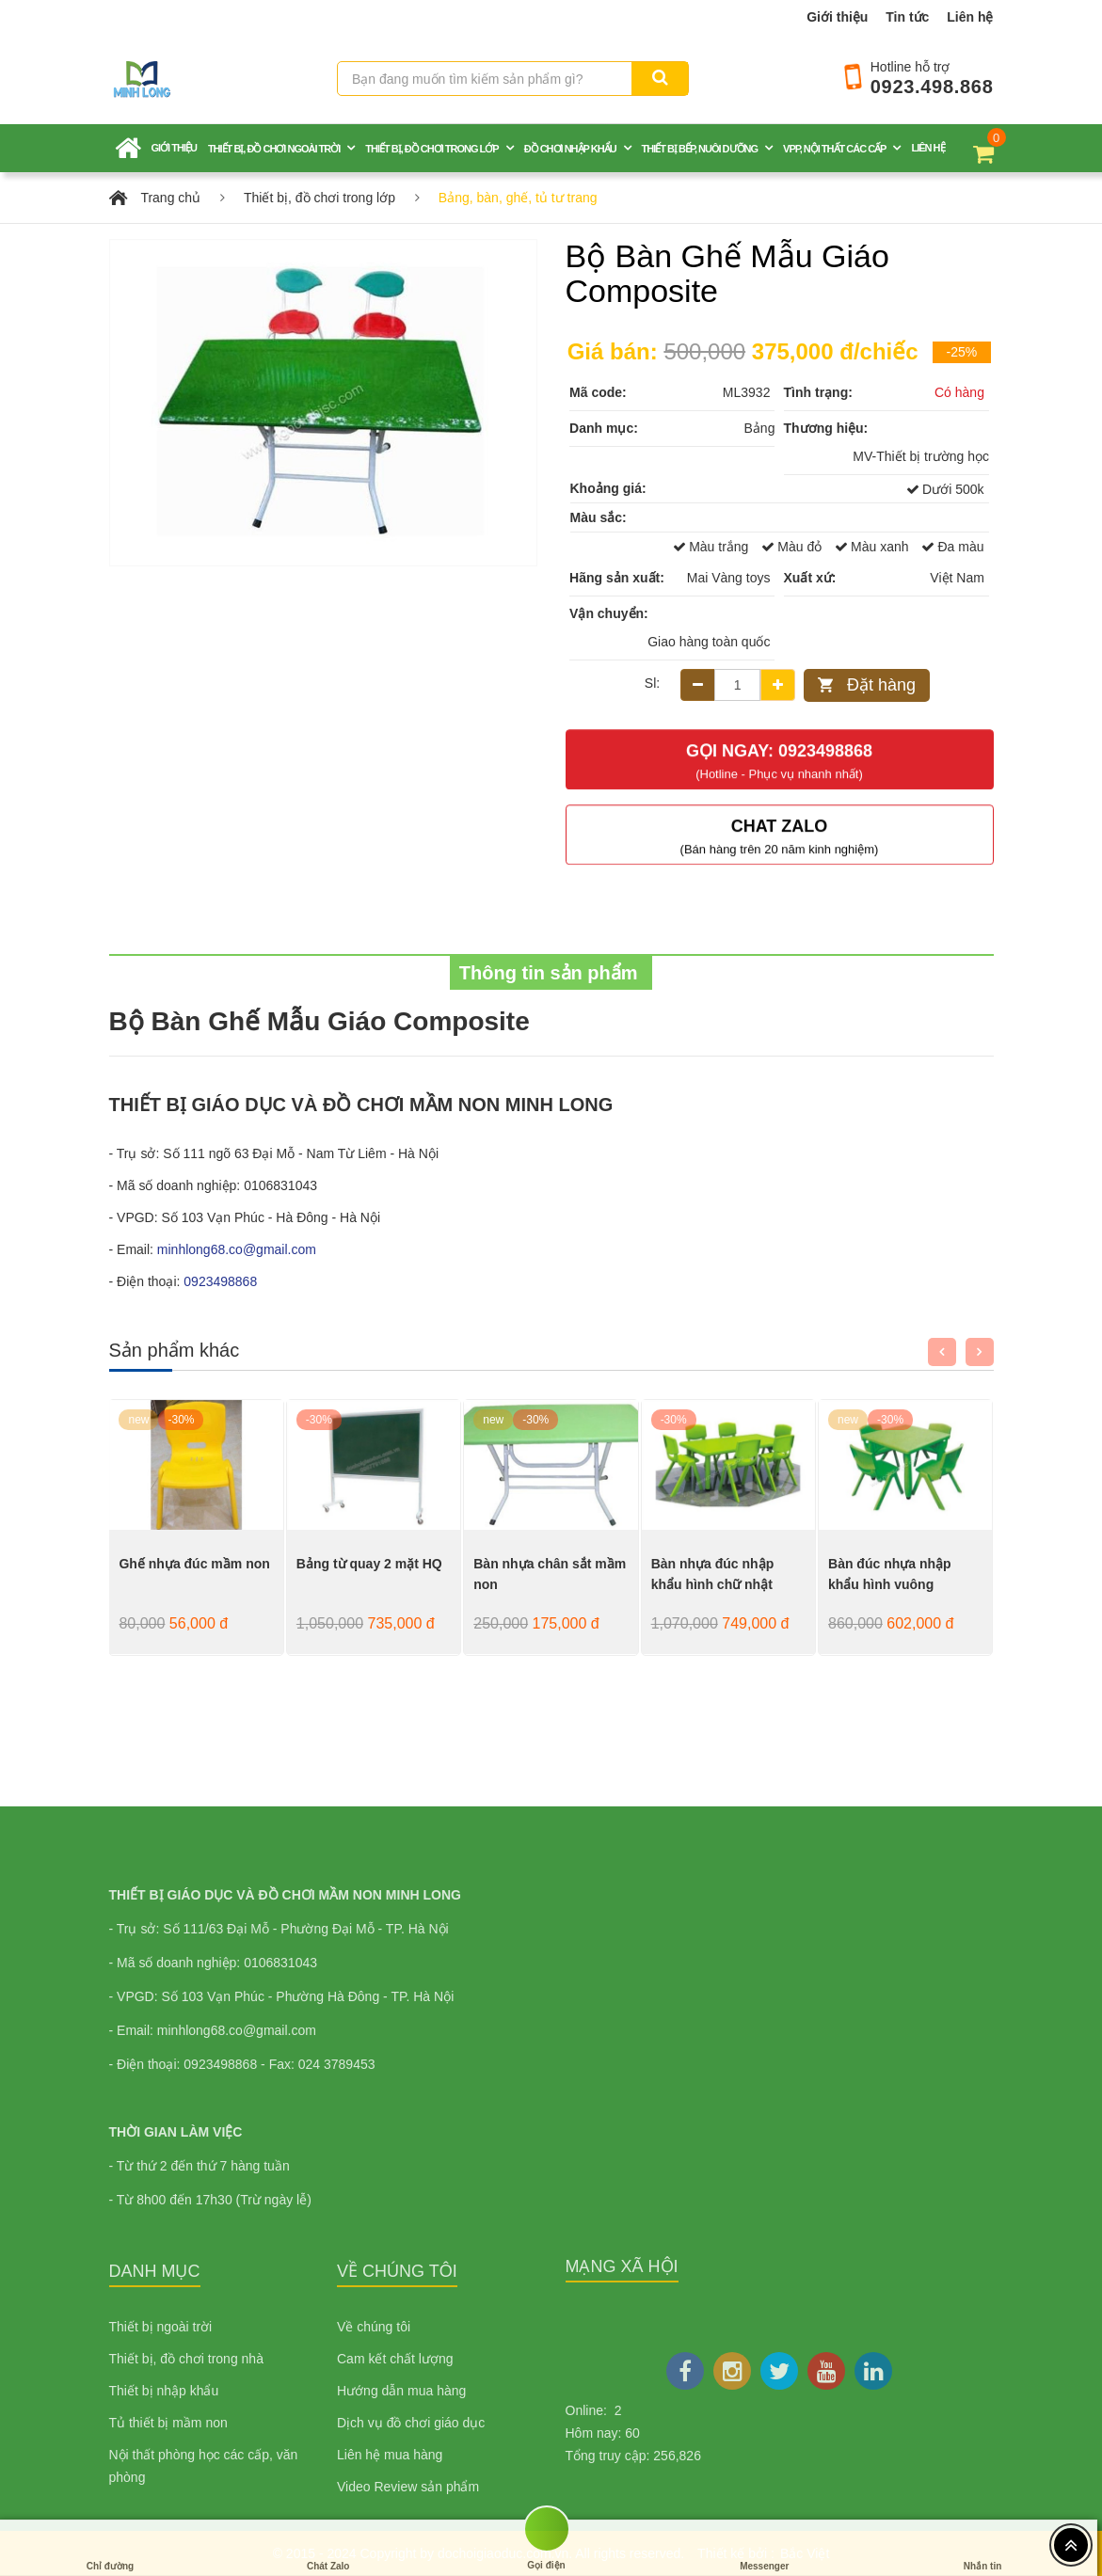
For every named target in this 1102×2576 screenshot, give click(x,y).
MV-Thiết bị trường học (921, 456)
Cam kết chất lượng (395, 2358)
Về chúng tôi (373, 2326)
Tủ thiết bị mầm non (168, 2422)
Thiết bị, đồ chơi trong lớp (431, 148)
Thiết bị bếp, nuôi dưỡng (700, 148)
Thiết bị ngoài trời (161, 2326)
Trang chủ (170, 197)
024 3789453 (336, 2064)
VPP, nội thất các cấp (834, 148)
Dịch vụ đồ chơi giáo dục (411, 2422)
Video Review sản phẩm (408, 2486)
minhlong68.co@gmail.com (236, 1249)
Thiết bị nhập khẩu (164, 2390)
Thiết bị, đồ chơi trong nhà (186, 2358)
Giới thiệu (837, 16)
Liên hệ (970, 16)
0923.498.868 (932, 86)
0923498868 (220, 1281)
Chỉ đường (110, 2548)
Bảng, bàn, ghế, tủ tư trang (518, 197)
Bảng (759, 428)
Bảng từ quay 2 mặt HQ (369, 1563)
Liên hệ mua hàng (389, 2454)
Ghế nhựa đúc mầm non (194, 1563)
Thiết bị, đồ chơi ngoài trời (274, 148)
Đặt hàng (881, 685)
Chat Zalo (779, 824)
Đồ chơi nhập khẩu (570, 148)
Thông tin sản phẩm (551, 972)
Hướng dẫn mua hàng (401, 2390)
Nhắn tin (982, 2548)
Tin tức (907, 16)
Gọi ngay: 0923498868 (779, 749)
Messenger (764, 2548)
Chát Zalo (328, 2548)
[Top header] (1071, 2545)
